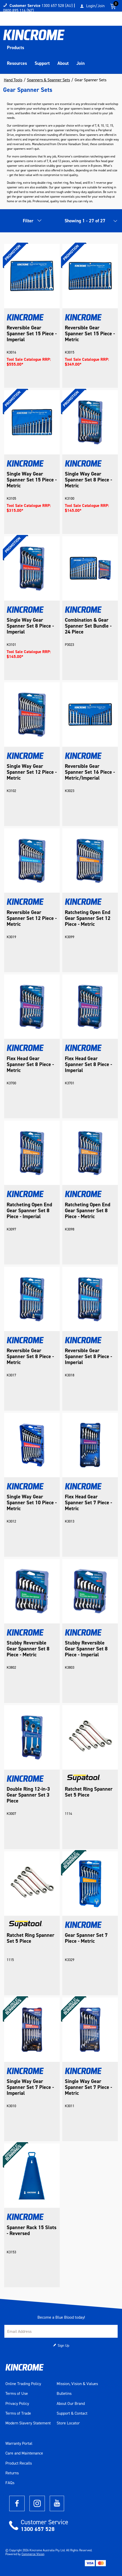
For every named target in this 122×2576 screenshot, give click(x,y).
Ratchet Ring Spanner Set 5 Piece (89, 1792)
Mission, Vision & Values (77, 2383)
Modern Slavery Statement (28, 2423)
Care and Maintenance (24, 2453)
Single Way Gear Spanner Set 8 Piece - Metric (88, 480)
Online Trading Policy (23, 2383)
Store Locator (68, 2423)
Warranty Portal (18, 2443)
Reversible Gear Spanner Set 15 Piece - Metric (90, 333)
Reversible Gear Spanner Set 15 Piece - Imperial (32, 333)
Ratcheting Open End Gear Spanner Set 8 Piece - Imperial (29, 1210)
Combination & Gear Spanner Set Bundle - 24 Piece (88, 626)
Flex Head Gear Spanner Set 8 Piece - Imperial (88, 1064)
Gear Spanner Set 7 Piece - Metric (86, 1938)
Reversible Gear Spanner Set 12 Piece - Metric (32, 918)
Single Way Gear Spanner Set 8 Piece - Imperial (30, 626)
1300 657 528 (38, 2529)
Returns (12, 2473)
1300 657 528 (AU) (57, 5)
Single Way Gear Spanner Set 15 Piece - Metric (32, 480)
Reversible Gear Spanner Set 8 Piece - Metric (30, 1356)
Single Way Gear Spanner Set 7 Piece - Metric (88, 2087)
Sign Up (63, 2345)
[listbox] (113, 222)
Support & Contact (72, 2413)
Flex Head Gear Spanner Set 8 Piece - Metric (30, 1064)
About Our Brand (71, 2403)
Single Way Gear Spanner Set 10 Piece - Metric (32, 1502)
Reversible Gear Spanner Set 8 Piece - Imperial (88, 1356)
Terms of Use (16, 2393)
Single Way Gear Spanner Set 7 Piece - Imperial (30, 2087)
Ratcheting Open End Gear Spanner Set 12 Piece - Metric (87, 918)
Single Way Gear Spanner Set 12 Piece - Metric (32, 772)
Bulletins (64, 2393)
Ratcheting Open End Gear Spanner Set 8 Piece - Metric (87, 1210)
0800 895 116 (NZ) (18, 10)
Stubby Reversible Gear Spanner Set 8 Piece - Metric (28, 1649)
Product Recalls (18, 2463)
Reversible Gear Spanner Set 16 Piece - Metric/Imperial (90, 772)
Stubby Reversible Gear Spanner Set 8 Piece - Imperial (86, 1649)
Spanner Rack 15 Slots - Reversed (31, 2230)
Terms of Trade (18, 2413)
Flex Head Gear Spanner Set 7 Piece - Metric (88, 1502)
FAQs (9, 2483)
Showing (85, 221)
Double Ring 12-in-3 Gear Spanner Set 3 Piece (28, 1795)
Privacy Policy (17, 2403)
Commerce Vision (33, 2554)
